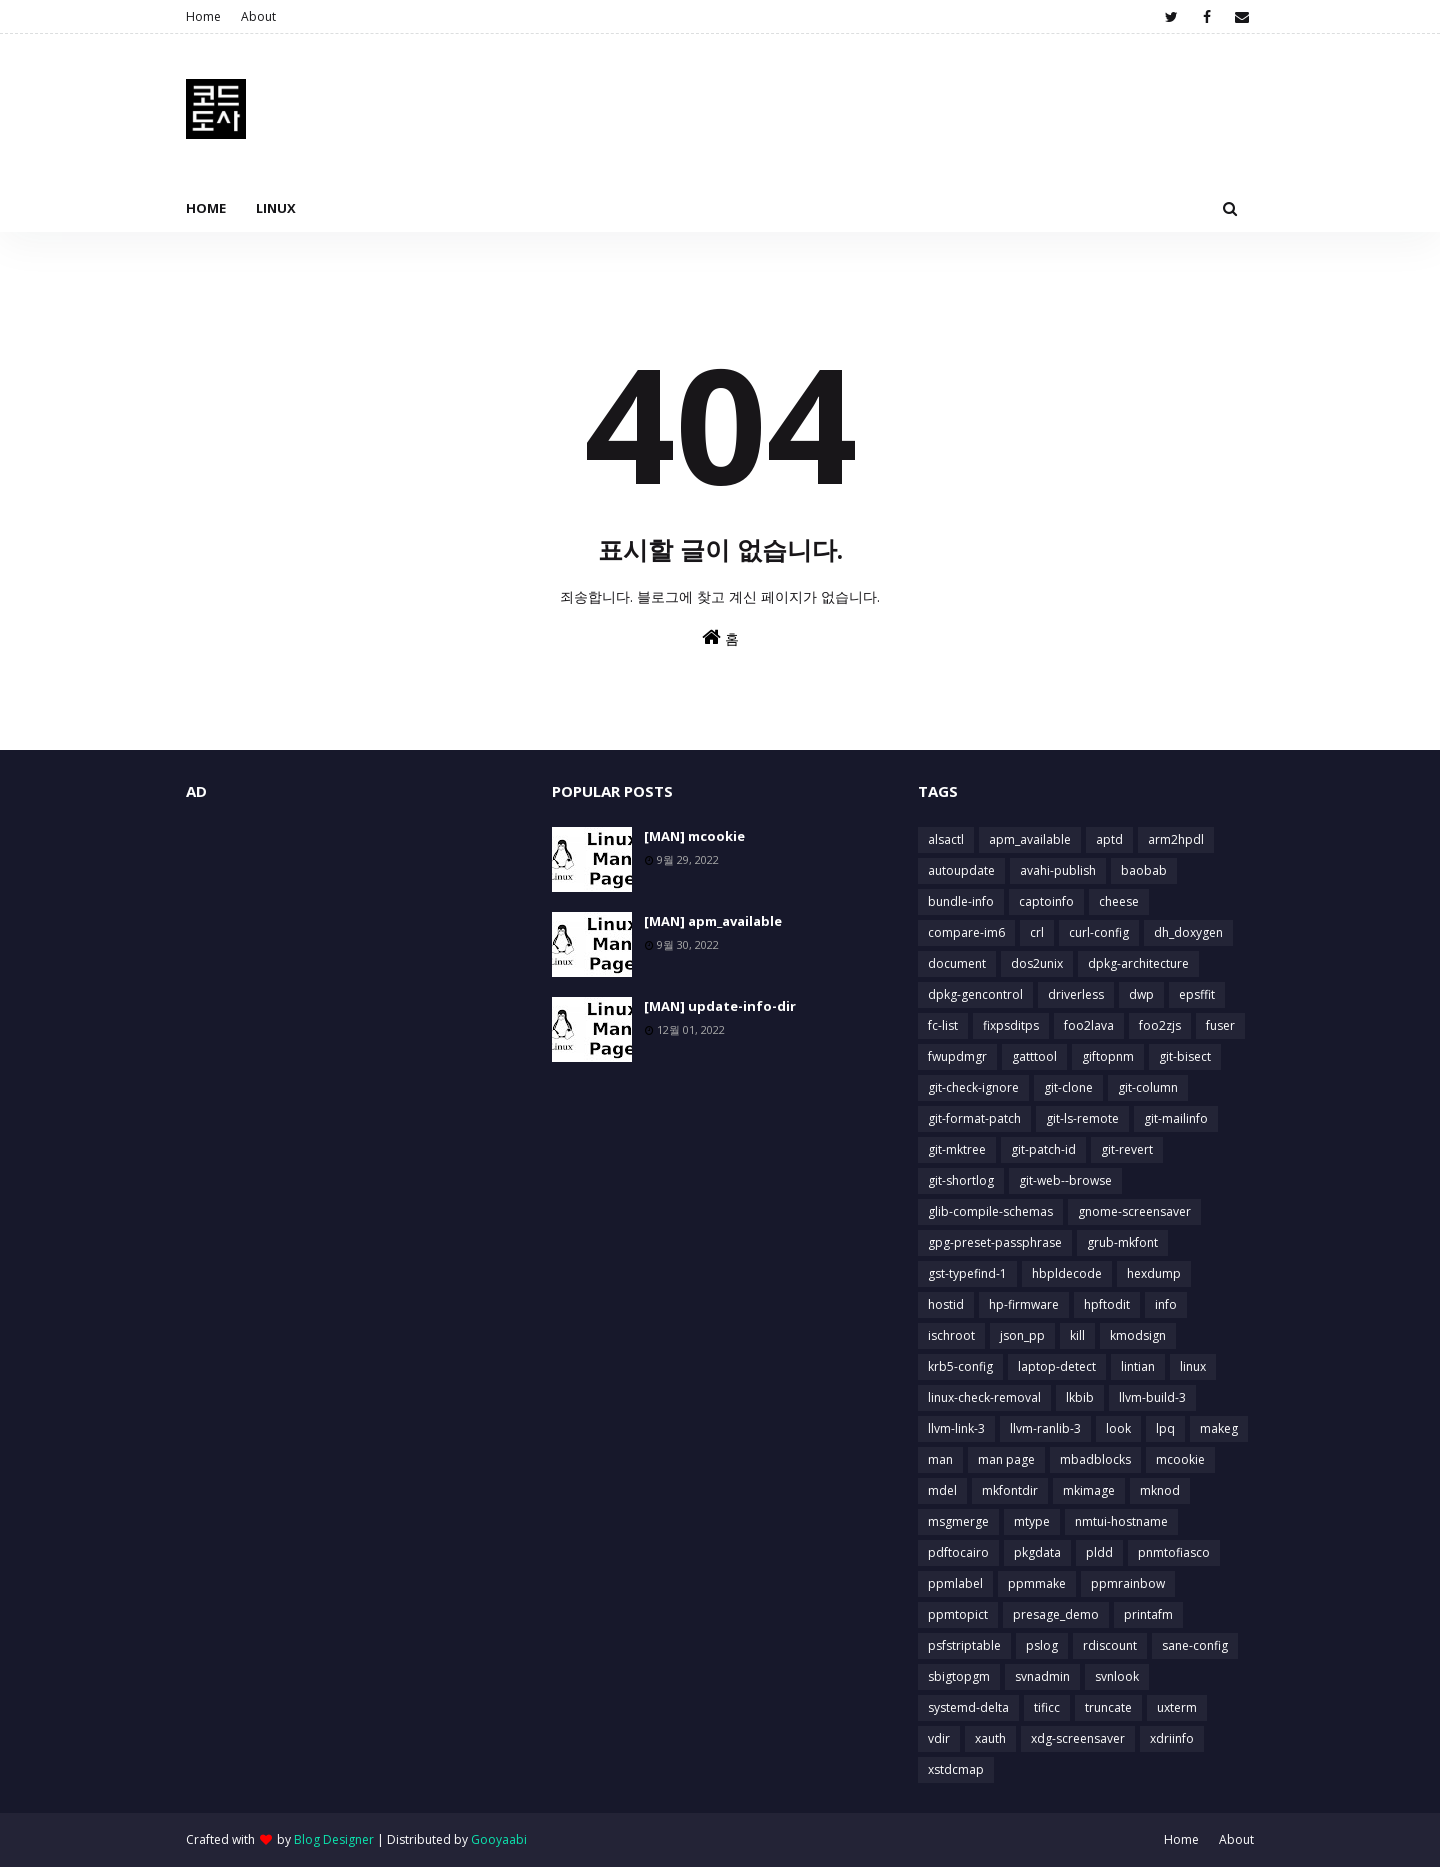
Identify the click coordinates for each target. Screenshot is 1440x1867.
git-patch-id (1043, 1149)
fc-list (943, 1025)
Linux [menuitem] (276, 208)
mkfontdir (1010, 1490)
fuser (1220, 1025)
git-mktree (957, 1149)
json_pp (1022, 1335)
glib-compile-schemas (990, 1211)
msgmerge (958, 1521)
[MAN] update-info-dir (720, 1006)
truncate (1108, 1707)
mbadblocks (1095, 1459)
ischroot (951, 1335)
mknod (1160, 1490)
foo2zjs (1160, 1025)
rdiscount (1110, 1645)
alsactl (946, 839)
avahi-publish (1058, 870)
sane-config (1195, 1645)
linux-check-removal (984, 1397)
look (1118, 1428)
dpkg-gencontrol (975, 994)
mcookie (1180, 1459)
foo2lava (1089, 1025)
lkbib (1080, 1397)
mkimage (1089, 1490)
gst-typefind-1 (967, 1273)
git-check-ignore (973, 1087)
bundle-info (961, 901)
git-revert (1127, 1149)
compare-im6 (966, 932)
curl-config (1099, 932)
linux (1193, 1366)
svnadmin (1042, 1676)
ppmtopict (958, 1614)
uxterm (1177, 1707)
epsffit (1197, 994)
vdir (939, 1738)
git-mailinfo (1176, 1118)
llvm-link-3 (956, 1428)
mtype (1032, 1521)
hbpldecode (1067, 1273)
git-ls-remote (1082, 1118)
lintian (1138, 1366)
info (1166, 1304)
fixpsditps (1011, 1025)
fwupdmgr (957, 1056)
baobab (1144, 870)
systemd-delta (968, 1707)
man (940, 1459)
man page (1006, 1459)
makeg (1219, 1428)
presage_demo (1056, 1614)
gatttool (1034, 1056)
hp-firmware (1024, 1304)
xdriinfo (1172, 1738)
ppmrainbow (1128, 1583)
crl (1037, 932)
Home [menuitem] (206, 208)
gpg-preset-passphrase (995, 1242)
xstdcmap (956, 1769)
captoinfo (1046, 901)
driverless (1076, 994)
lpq (1165, 1428)
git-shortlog (961, 1180)
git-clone (1068, 1087)
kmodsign (1138, 1335)
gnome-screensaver (1134, 1211)
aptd (1109, 839)
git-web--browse (1065, 1180)
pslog (1042, 1645)
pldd (1099, 1552)
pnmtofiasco (1174, 1552)
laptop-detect (1057, 1366)
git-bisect (1185, 1056)
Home (203, 16)
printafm (1148, 1614)
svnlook (1117, 1676)
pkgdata (1037, 1552)
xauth (990, 1738)
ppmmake (1037, 1583)
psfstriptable (964, 1645)
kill (1077, 1335)
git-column (1148, 1087)
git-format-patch (974, 1118)
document (957, 963)
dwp (1141, 994)
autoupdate (961, 870)
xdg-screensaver (1078, 1738)
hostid (946, 1304)
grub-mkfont (1122, 1242)
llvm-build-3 (1152, 1397)
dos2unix (1037, 963)
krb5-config (960, 1366)
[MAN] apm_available (713, 921)
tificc (1047, 1707)
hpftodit (1107, 1304)
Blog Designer (334, 1839)
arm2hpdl (1176, 839)
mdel (942, 1490)
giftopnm (1108, 1056)
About (258, 16)
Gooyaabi (499, 1839)
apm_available (1030, 839)
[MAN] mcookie (694, 836)
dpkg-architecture (1138, 963)
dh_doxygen (1188, 932)
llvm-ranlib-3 (1045, 1428)
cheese (1119, 901)
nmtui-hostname (1121, 1521)
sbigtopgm (959, 1676)
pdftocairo (958, 1552)
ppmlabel (955, 1583)
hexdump (1154, 1273)
